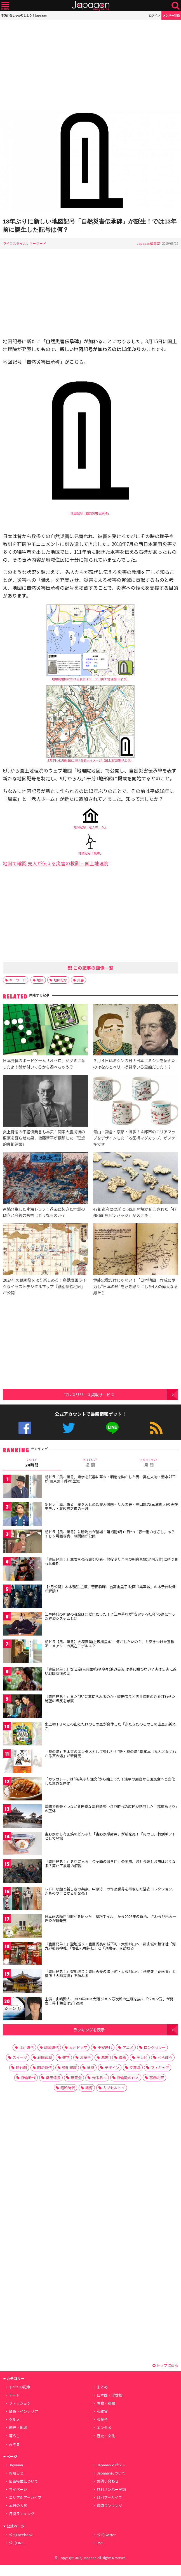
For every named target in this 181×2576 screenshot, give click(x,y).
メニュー (5, 6)
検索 (175, 6)
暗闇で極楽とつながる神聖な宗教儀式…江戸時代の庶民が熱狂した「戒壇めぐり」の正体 (111, 1809)
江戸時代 (26, 2047)
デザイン (112, 2067)
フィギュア (160, 2067)
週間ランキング (109, 2505)
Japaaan (90, 6)
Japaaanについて (111, 2473)
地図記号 (60, 979)
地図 (40, 979)
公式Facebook (24, 1428)
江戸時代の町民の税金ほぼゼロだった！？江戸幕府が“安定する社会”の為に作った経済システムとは (110, 1616)
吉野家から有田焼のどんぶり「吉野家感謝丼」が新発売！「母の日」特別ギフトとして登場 (110, 1836)
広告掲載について (23, 2481)
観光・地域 (18, 2427)
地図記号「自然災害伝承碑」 (90, 513)
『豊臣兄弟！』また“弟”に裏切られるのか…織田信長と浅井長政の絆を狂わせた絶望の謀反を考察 (110, 1699)
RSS (156, 1428)
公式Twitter (68, 1428)
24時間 (32, 1462)
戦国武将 (44, 2057)
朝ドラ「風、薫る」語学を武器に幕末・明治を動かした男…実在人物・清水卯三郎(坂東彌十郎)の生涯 (110, 1479)
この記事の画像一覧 (91, 968)
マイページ (18, 2489)
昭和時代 (67, 2087)
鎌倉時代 (28, 2077)
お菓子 (85, 2057)
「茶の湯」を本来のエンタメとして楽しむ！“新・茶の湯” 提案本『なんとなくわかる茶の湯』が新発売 (110, 1754)
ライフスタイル (14, 243)
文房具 (135, 2067)
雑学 (66, 2057)
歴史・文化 (106, 2435)
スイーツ (20, 2057)
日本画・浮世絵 (109, 2395)
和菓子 (102, 2419)
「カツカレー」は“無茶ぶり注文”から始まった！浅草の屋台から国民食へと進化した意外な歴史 (110, 1781)
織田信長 (53, 2077)
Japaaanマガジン (111, 2464)
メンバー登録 (171, 15)
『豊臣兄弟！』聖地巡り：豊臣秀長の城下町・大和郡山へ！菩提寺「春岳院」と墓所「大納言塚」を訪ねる (110, 1973)
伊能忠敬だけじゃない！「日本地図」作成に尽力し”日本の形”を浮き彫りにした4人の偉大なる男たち (135, 1286)
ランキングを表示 (89, 2030)
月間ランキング (21, 2513)
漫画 (122, 2057)
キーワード (37, 243)
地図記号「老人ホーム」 (90, 827)
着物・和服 (106, 2403)
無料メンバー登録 (111, 2489)
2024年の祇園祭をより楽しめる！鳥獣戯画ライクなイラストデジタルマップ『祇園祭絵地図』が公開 (44, 1286)
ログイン (154, 15)
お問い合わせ (108, 2481)
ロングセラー (155, 2047)
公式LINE (112, 1428)
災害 (80, 979)
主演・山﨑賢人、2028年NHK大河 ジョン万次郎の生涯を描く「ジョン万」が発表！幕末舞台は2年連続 (109, 2001)
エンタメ (104, 2427)
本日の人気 (18, 2505)
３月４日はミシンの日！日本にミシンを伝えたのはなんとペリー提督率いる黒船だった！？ (134, 1063)
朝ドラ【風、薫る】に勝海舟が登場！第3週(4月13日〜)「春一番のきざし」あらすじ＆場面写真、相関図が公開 (110, 1534)
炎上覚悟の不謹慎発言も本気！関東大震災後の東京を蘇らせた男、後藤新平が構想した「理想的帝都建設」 (44, 1138)
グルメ (14, 2419)
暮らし (14, 2435)
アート (14, 2395)
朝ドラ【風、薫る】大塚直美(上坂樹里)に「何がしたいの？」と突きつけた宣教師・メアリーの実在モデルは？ (109, 1644)
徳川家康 (69, 2067)
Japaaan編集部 (148, 243)
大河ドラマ (78, 2047)
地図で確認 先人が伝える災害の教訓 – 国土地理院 (56, 863)
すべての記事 (19, 2387)
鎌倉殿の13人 (128, 2077)
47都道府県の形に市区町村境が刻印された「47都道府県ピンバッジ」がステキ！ (135, 1212)
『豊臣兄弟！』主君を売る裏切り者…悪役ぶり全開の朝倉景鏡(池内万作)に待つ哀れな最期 (111, 1561)
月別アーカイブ (109, 2497)
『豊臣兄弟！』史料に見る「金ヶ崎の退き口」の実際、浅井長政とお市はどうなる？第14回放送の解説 (110, 1864)
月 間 (149, 1462)
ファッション (20, 2403)
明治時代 (44, 2067)
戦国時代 (51, 2047)
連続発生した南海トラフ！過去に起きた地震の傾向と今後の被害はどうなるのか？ (44, 1212)
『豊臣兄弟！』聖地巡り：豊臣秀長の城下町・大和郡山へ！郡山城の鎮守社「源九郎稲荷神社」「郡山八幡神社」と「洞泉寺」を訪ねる (110, 1946)
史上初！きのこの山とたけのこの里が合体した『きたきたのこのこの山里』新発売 (110, 1726)
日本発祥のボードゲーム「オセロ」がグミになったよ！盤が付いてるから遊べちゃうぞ (44, 1063)
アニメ (128, 2047)
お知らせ (16, 2473)
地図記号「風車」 (90, 853)
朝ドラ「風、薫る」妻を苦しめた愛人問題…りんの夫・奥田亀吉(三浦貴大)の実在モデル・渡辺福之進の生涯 (111, 1506)
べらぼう (165, 2057)
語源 (89, 2087)
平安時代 (105, 2047)
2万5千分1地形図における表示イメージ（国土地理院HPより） (90, 760)
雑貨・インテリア (23, 2411)
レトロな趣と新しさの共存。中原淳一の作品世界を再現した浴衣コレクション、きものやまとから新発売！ (110, 1891)
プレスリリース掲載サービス (89, 1394)
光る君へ (99, 2077)
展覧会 (76, 2077)
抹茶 (90, 2067)
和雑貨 (102, 2411)
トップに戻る (165, 2365)
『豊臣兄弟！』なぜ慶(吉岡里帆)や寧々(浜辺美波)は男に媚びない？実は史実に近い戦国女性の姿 (111, 1671)
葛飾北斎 (156, 2077)
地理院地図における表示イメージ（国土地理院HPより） (91, 679)
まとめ (102, 2387)
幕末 (105, 2057)
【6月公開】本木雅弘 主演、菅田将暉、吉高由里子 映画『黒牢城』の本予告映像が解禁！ (110, 1589)
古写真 (14, 2444)
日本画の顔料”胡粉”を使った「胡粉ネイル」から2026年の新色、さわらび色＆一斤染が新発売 (110, 1919)
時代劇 (21, 2067)
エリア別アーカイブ (25, 2497)
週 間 (90, 1462)
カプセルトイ (114, 2087)
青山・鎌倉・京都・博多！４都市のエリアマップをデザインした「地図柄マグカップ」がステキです (134, 1138)
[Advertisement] (90, 64)
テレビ (142, 2057)
